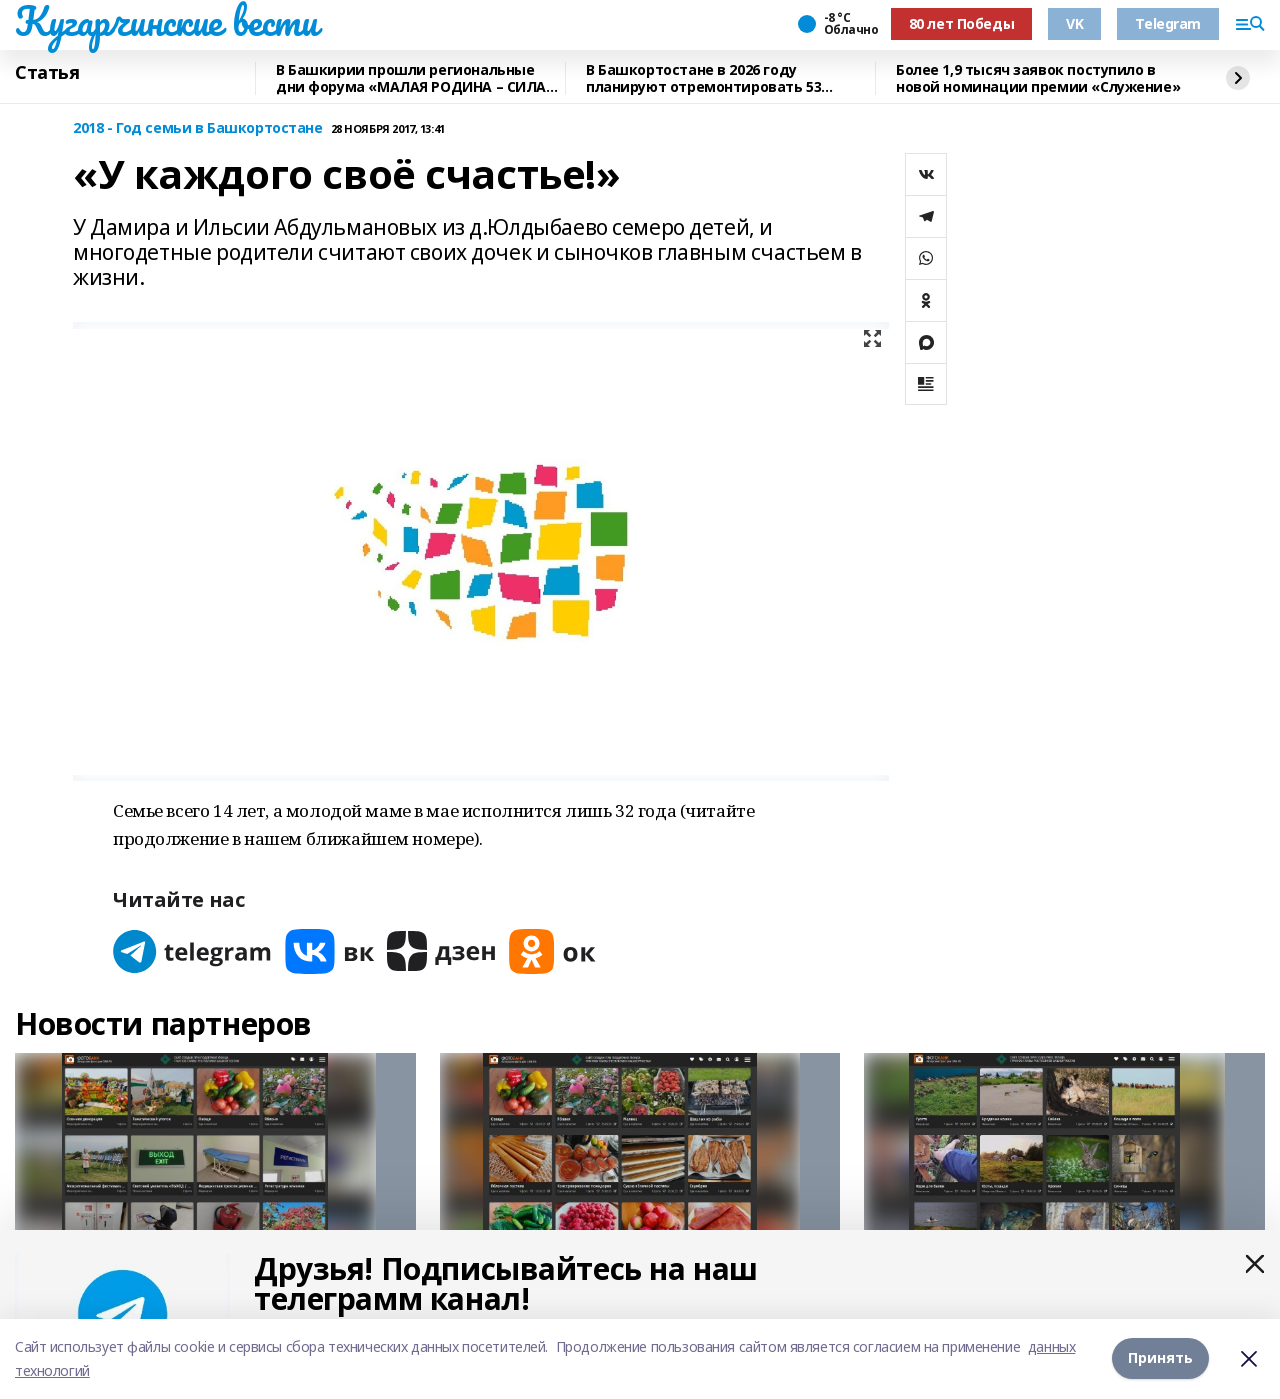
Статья (47, 73)
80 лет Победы (962, 23)
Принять (1160, 1358)
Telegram (1168, 23)
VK (1074, 23)
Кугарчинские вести (166, 21)
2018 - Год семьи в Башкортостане (198, 128)
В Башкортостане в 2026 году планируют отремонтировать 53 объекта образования (703, 78)
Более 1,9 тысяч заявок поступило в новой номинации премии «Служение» (1038, 78)
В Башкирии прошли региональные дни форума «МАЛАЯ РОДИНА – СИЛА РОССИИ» (411, 78)
